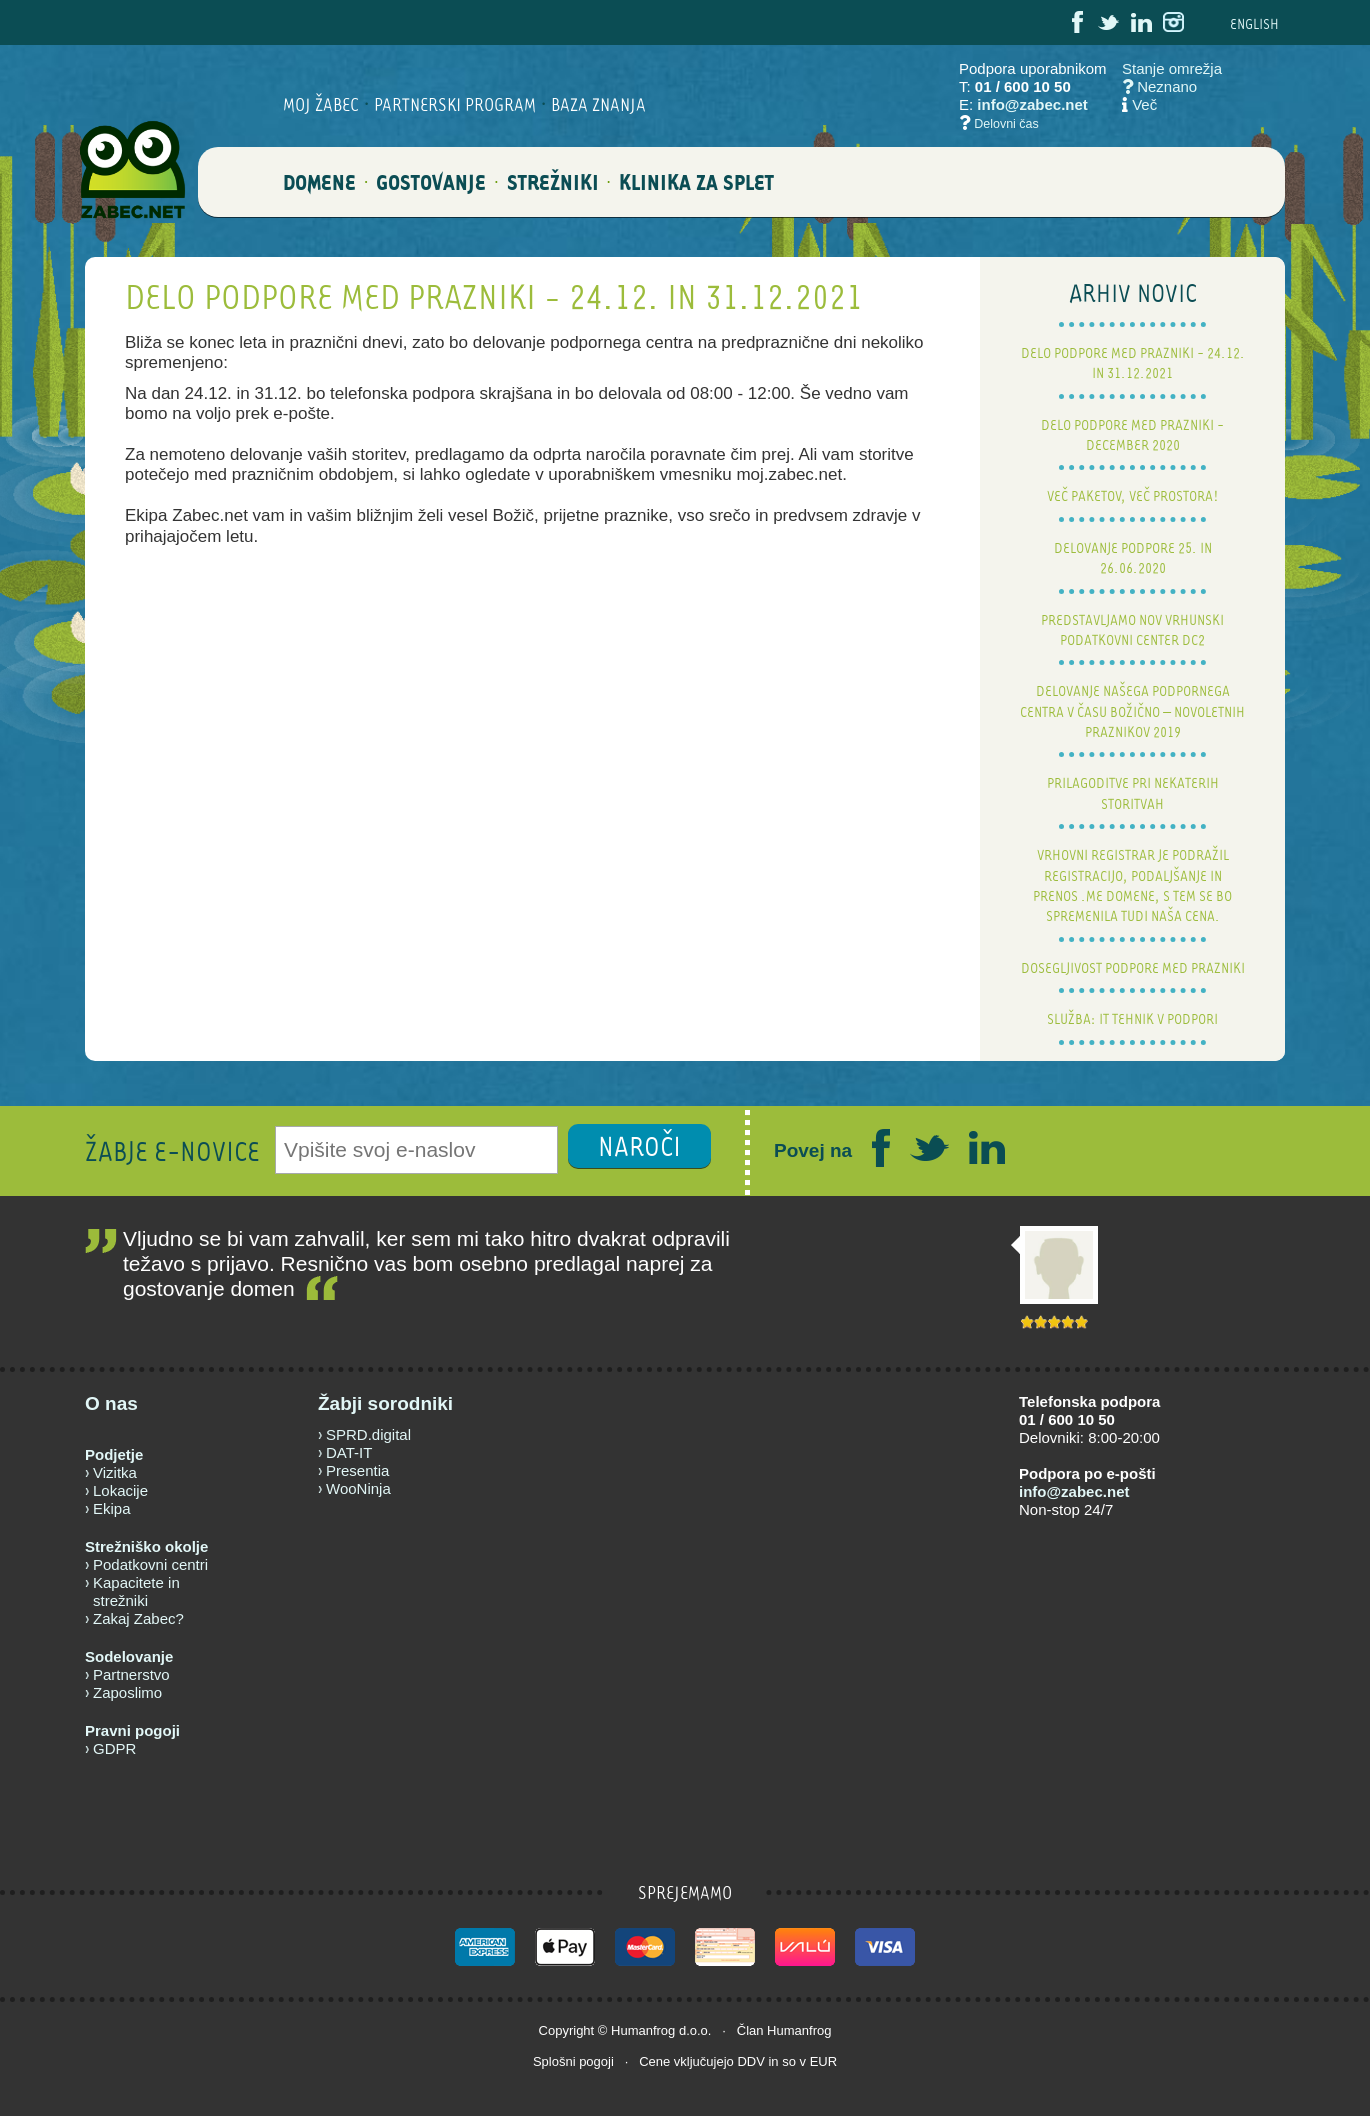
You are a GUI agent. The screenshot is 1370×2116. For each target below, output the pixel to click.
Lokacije (120, 1490)
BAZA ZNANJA (598, 104)
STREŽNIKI (553, 193)
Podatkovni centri (150, 1564)
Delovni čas (1006, 124)
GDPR (114, 1748)
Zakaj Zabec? (138, 1618)
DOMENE (319, 193)
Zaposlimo (127, 1692)
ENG (1254, 23)
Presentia (357, 1470)
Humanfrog (643, 2030)
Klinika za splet (696, 193)
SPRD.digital (368, 1434)
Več (1144, 104)
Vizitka (115, 1472)
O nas (111, 1403)
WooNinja (358, 1488)
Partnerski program (455, 104)
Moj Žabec (321, 104)
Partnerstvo (131, 1674)
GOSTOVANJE (431, 193)
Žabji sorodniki (385, 1403)
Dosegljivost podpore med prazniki (1133, 967)
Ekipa (112, 1508)
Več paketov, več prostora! (1133, 495)
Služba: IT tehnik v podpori (1132, 1018)
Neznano (1159, 86)
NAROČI (639, 1146)
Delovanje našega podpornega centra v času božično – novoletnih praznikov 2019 (1132, 711)
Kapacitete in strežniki (136, 1591)
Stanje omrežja (1172, 68)
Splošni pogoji (573, 2061)
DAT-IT (349, 1452)
